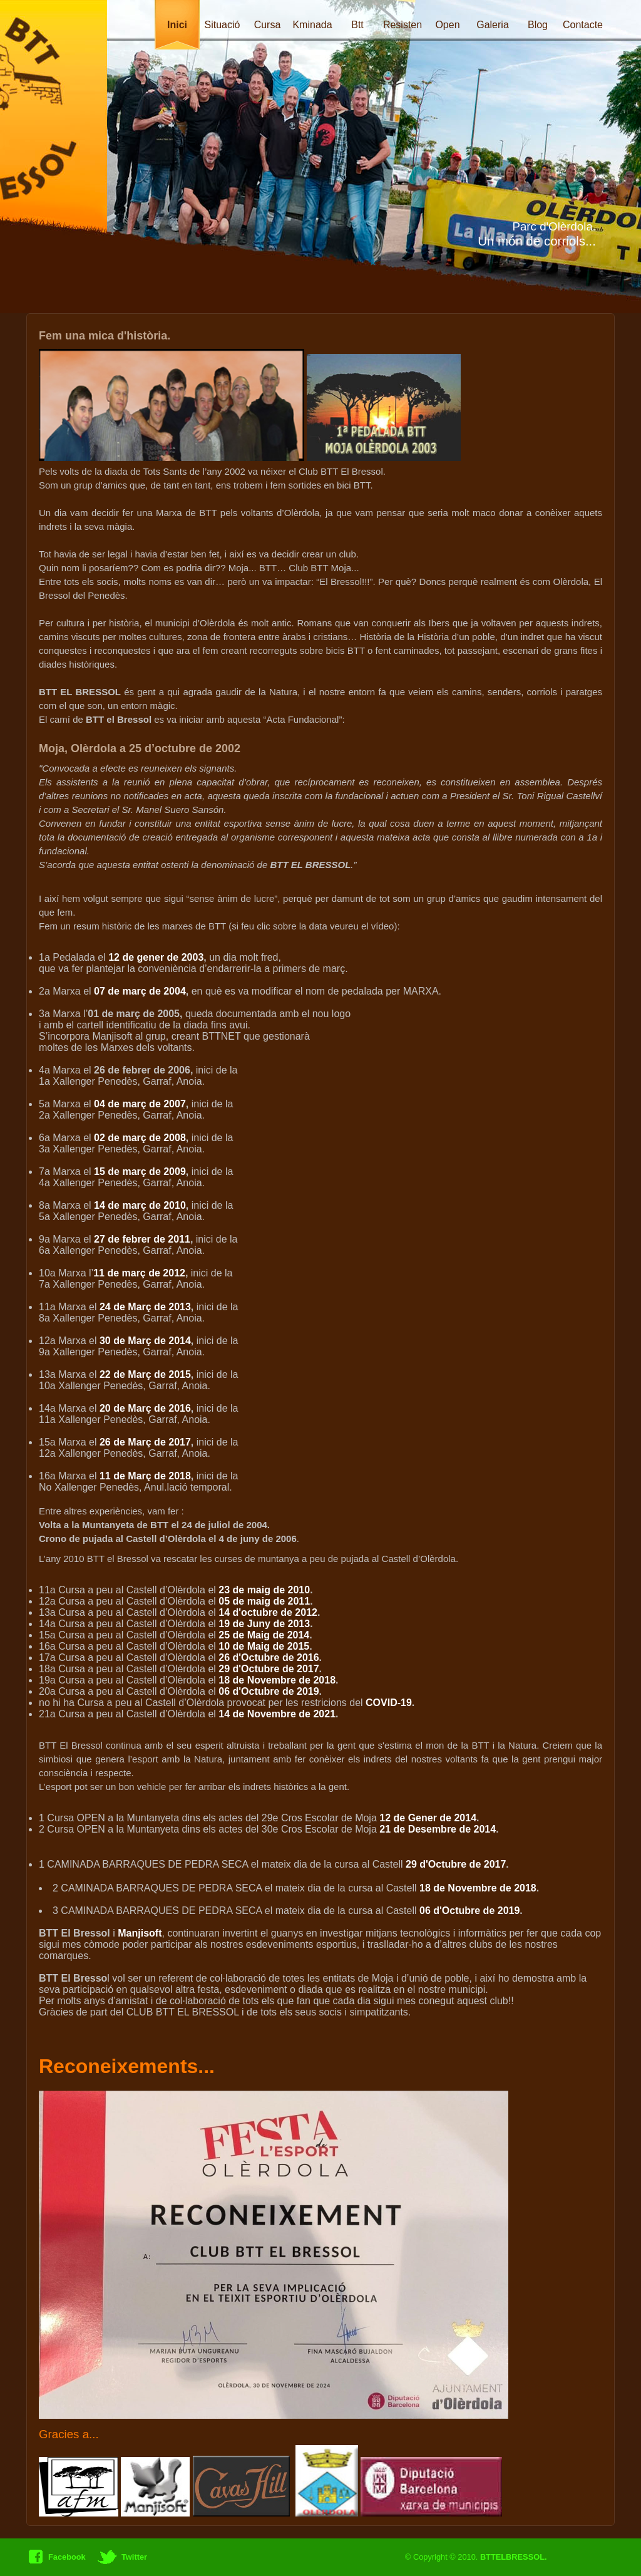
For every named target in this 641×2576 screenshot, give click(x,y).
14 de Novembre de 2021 (277, 1714)
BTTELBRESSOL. (513, 2557)
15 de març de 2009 (140, 1171)
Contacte (583, 24)
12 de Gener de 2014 (427, 1818)
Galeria (492, 24)
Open (447, 24)
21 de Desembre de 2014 (437, 1829)
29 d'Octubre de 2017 (268, 1668)
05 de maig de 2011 (264, 1601)
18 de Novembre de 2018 (277, 1680)
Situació (222, 24)
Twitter (133, 2557)
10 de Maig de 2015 (263, 1646)
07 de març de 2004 (140, 991)
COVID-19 (389, 1702)
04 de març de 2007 (140, 1104)
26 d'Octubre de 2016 (268, 1657)
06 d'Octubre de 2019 (268, 1691)
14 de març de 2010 (140, 1205)
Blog (538, 24)
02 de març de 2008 (140, 1137)
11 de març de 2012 (139, 1273)
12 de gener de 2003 (155, 957)
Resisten (402, 24)
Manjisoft (140, 1933)
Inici (177, 24)
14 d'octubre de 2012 (267, 1612)
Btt (357, 24)
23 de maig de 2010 (264, 1590)
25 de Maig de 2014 (263, 1635)
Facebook (66, 2557)
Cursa (267, 24)
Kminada (312, 24)
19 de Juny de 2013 (264, 1623)
